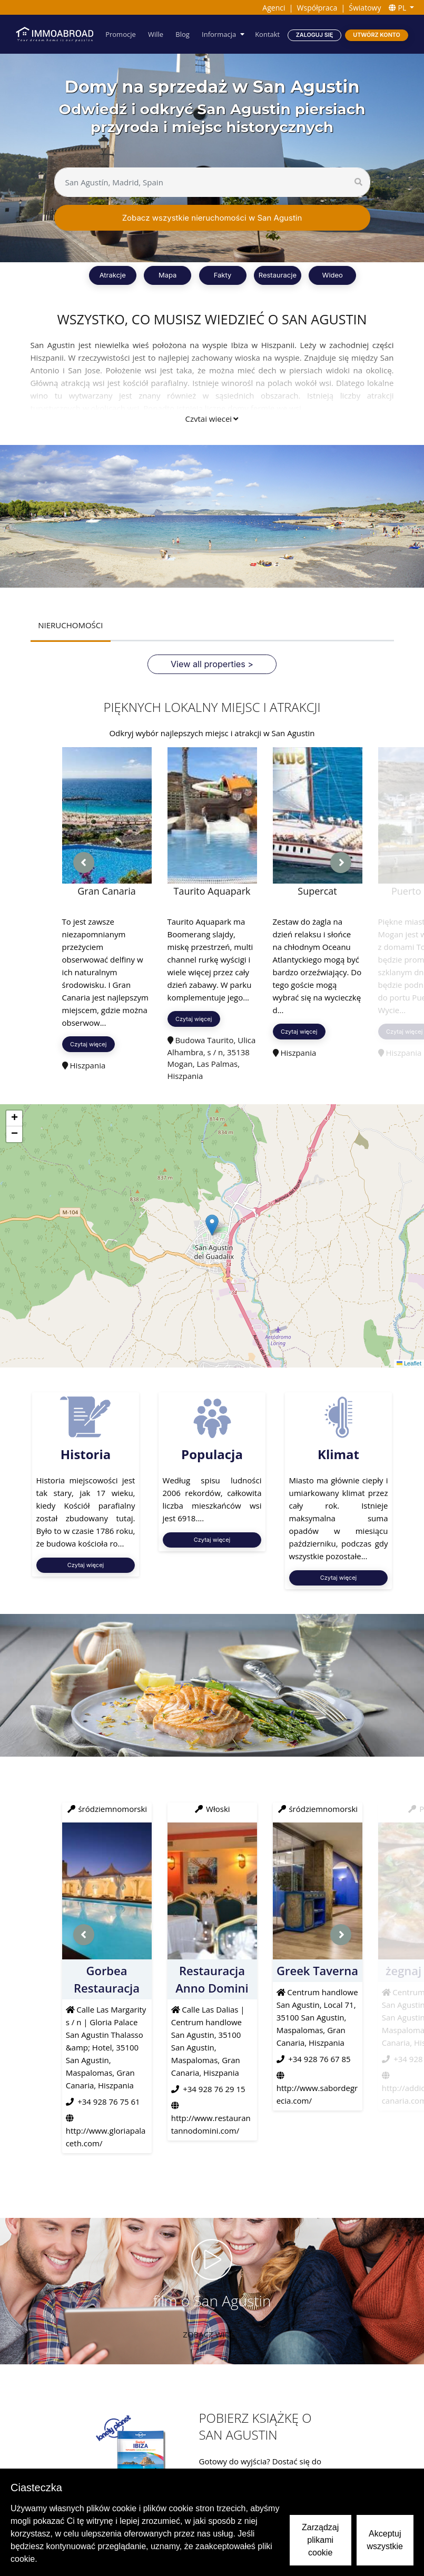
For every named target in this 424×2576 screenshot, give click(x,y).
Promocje (124, 33)
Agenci (273, 8)
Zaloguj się (314, 34)
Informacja (220, 33)
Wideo (332, 275)
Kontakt (268, 33)
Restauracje (278, 275)
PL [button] (398, 8)
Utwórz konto (377, 34)
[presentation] (83, 862)
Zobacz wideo (212, 2334)
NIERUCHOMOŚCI (70, 625)
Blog (185, 33)
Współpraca (317, 8)
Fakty (223, 275)
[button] (212, 1225)
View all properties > (212, 664)
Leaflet (409, 1363)
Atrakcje (113, 275)
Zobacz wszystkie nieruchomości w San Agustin (212, 218)
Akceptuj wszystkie (385, 2540)
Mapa (167, 275)
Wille (158, 33)
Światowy (365, 8)
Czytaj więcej (212, 418)
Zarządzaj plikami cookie (320, 2540)
